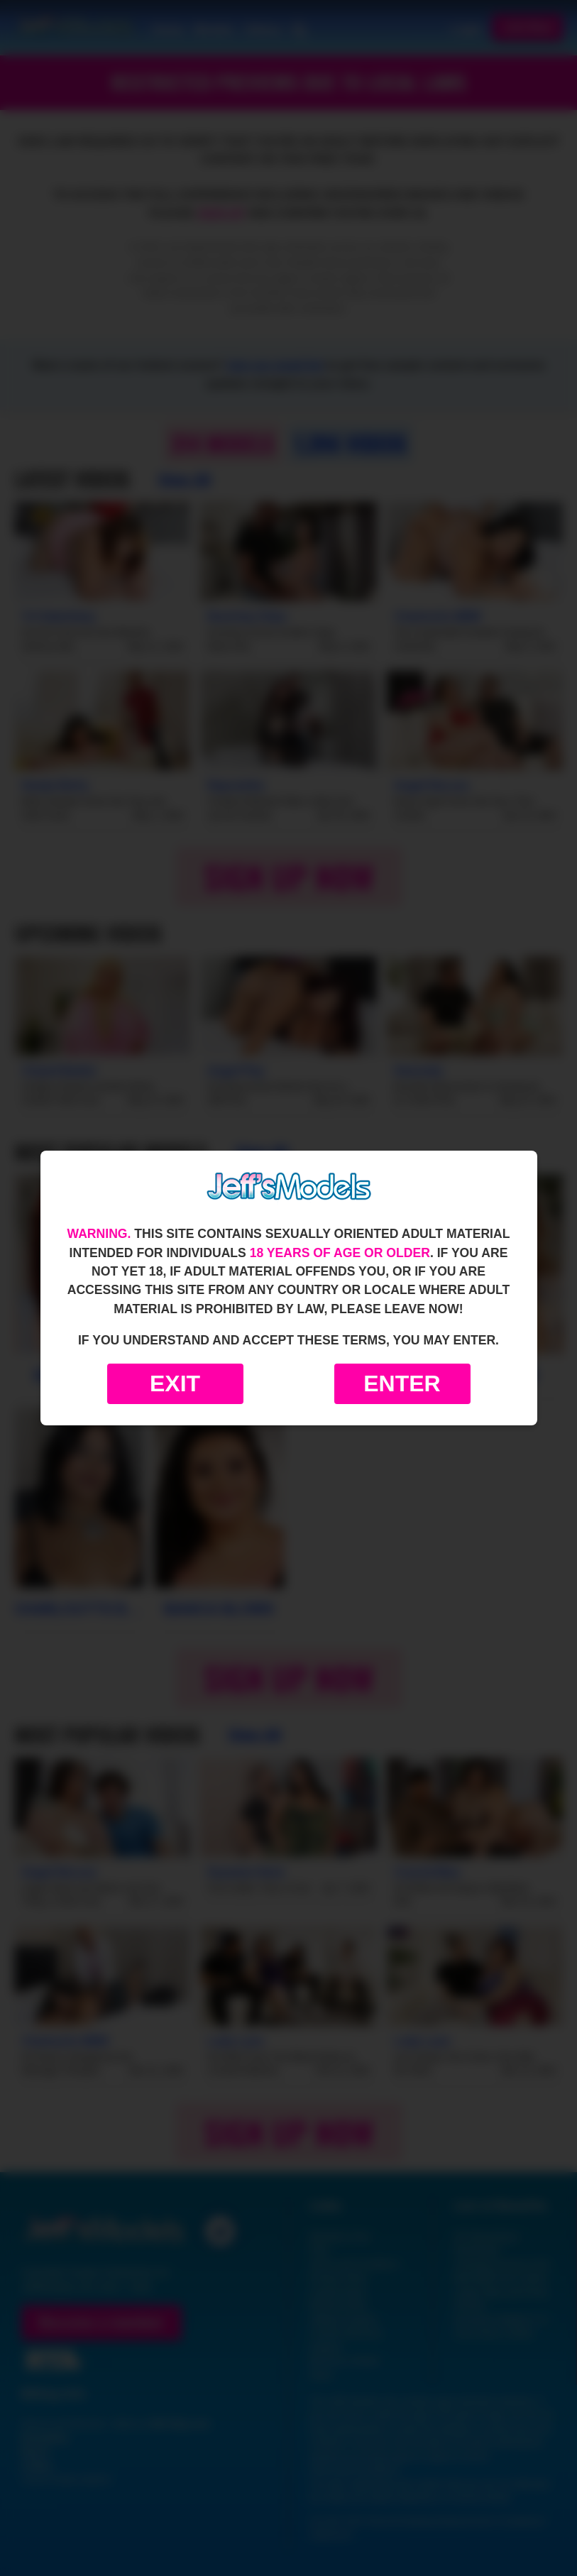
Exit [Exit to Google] (175, 1383)
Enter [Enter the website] (401, 1383)
